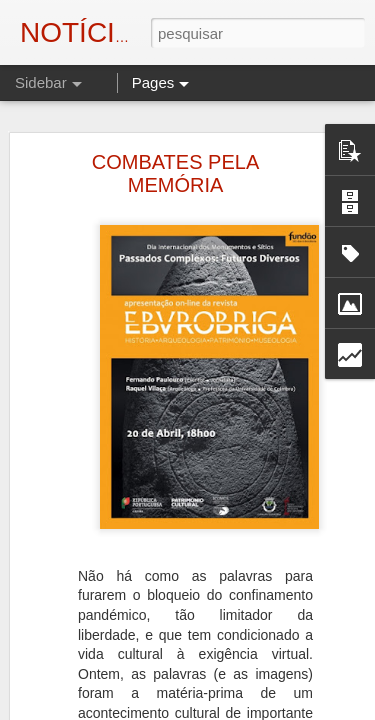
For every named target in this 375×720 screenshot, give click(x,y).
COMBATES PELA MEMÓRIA (175, 118)
